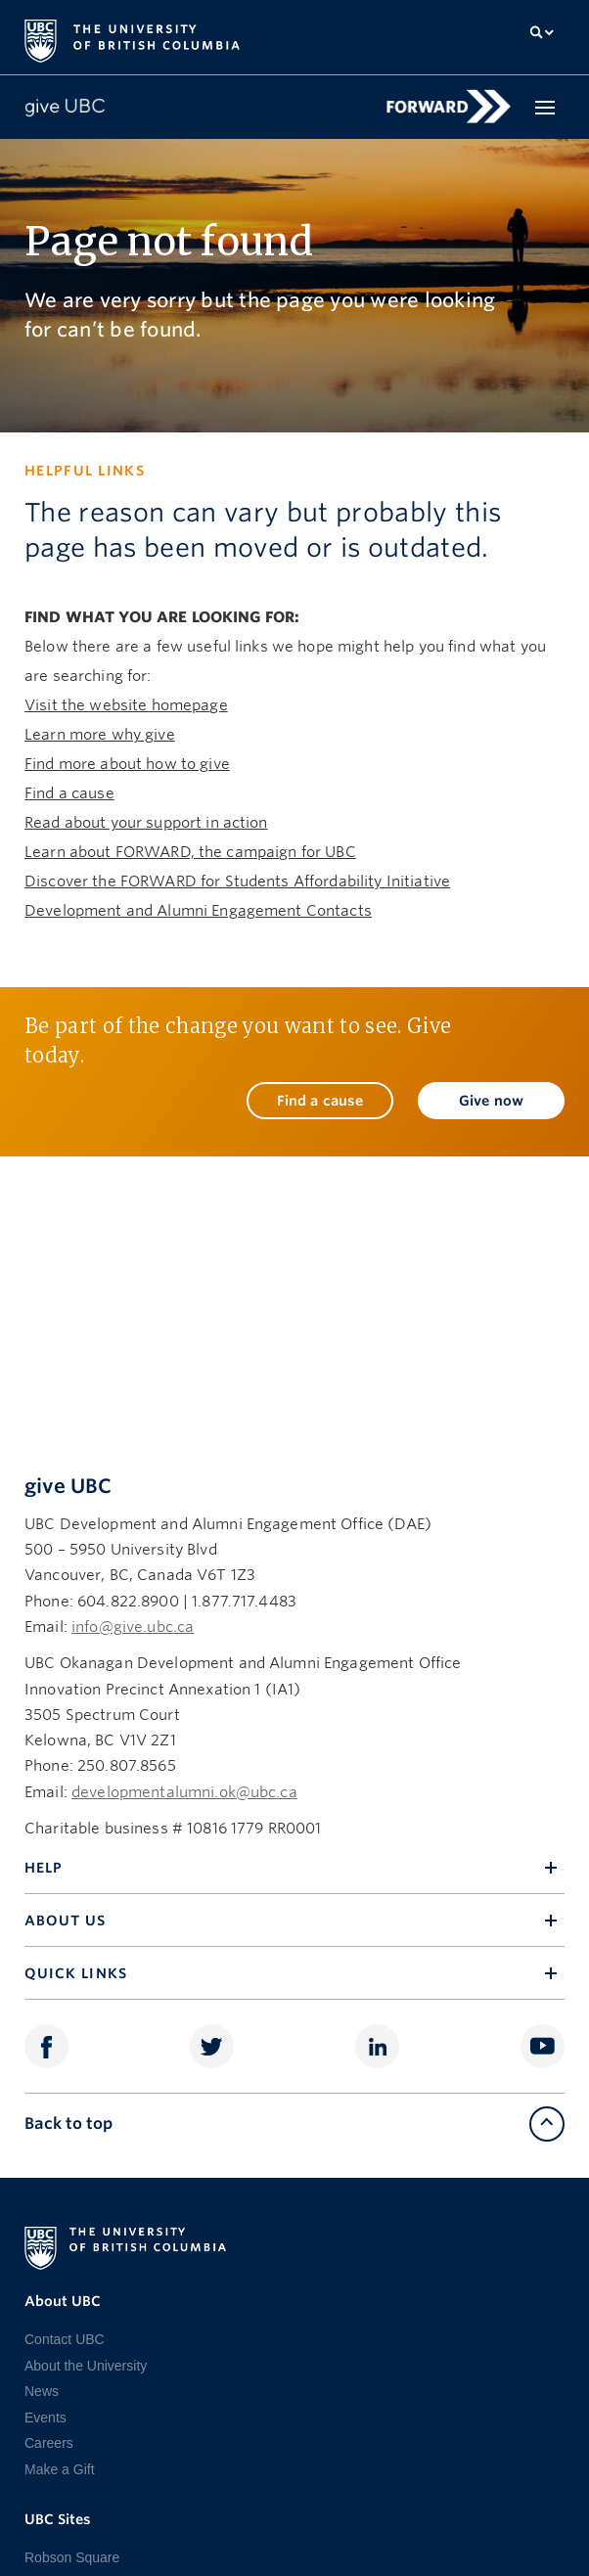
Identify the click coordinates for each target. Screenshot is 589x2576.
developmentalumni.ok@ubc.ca (184, 1792)
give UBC (68, 1486)
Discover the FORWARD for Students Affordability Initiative (237, 881)
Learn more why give (99, 735)
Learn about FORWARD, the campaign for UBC (190, 852)
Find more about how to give (127, 764)
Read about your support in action (146, 823)
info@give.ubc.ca (132, 1627)
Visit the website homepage (126, 705)
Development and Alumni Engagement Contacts (198, 911)
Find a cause (69, 793)
